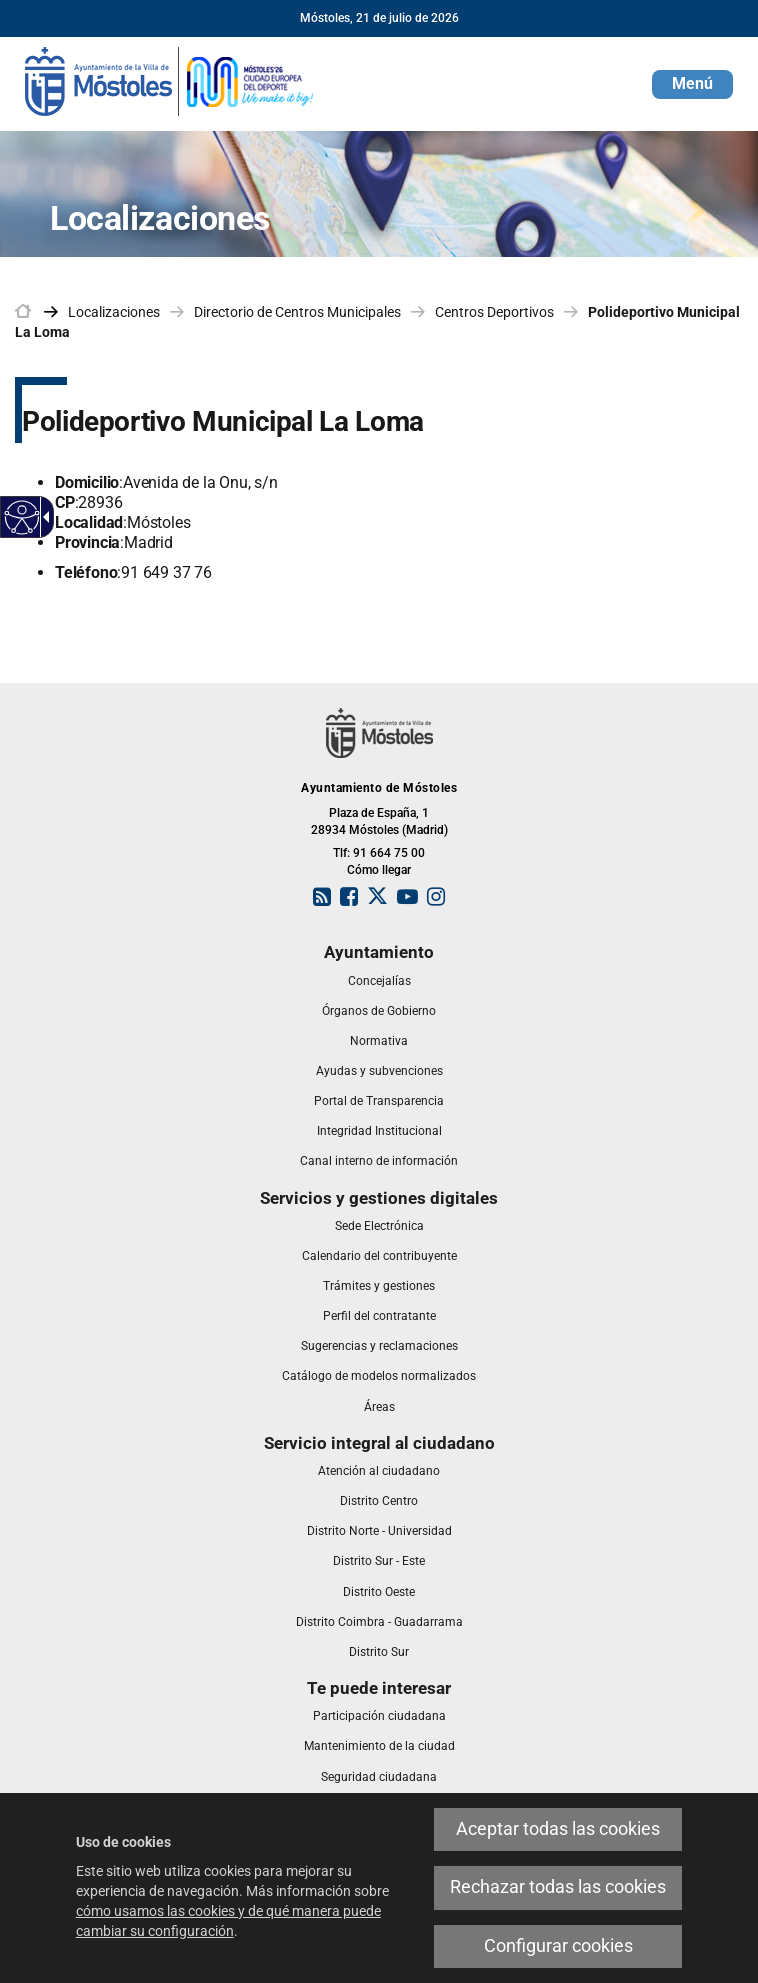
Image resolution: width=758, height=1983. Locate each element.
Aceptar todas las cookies (558, 1829)
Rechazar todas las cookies (558, 1887)
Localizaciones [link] (114, 312)
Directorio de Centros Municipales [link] (297, 312)
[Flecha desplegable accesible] (43, 517)
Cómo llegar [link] (379, 870)
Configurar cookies (558, 1946)
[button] (692, 84)
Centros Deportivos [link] (494, 312)
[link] (170, 80)
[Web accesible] (22, 517)
